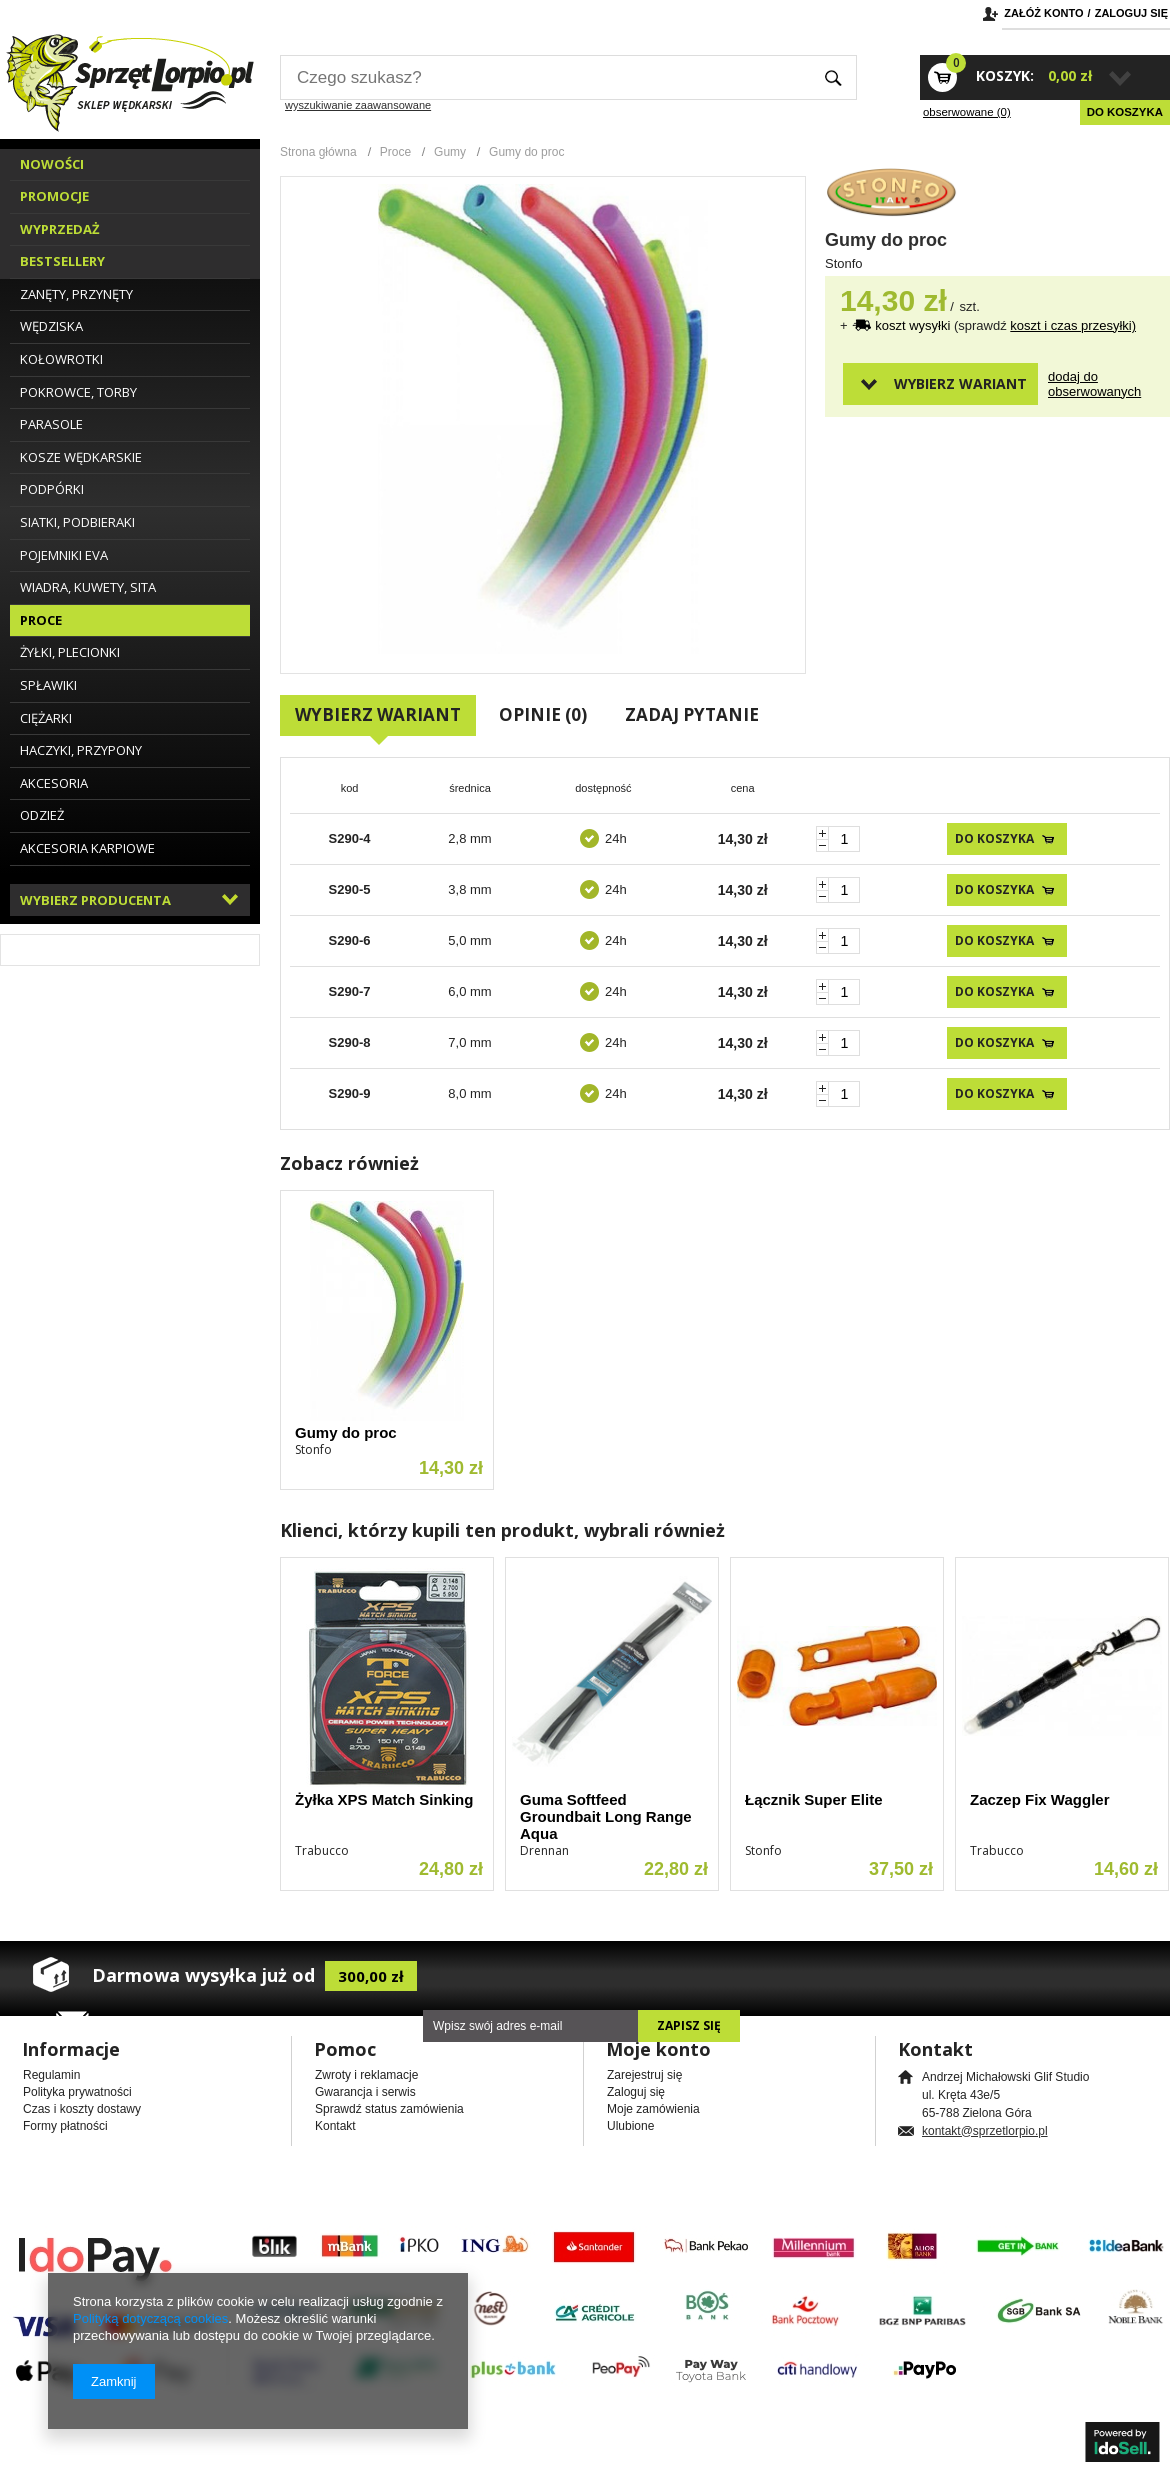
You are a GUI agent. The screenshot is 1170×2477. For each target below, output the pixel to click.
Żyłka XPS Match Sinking (384, 1799)
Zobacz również (349, 1163)
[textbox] (545, 77)
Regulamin (51, 2075)
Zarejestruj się (644, 2075)
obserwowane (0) (967, 112)
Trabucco (322, 1850)
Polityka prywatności (77, 2092)
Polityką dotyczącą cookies (150, 2318)
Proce (395, 152)
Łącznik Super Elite (814, 1799)
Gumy (450, 152)
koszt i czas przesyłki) (1073, 325)
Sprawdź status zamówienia (389, 2109)
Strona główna (318, 152)
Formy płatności (65, 2126)
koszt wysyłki (914, 325)
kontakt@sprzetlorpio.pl (985, 2131)
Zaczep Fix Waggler (1039, 1799)
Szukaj (833, 77)
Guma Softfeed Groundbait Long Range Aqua (606, 1816)
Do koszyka (1125, 112)
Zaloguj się (1131, 13)
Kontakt (335, 2126)
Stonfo (844, 263)
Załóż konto (1043, 13)
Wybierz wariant (960, 383)
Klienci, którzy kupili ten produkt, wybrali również (502, 1530)
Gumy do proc (346, 1432)
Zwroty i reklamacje (366, 2075)
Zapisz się (689, 2025)
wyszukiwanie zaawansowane (358, 105)
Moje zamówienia (653, 2109)
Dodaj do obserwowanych (1083, 384)
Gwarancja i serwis (365, 2092)
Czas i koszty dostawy (82, 2109)
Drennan (544, 1850)
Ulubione (630, 2126)
